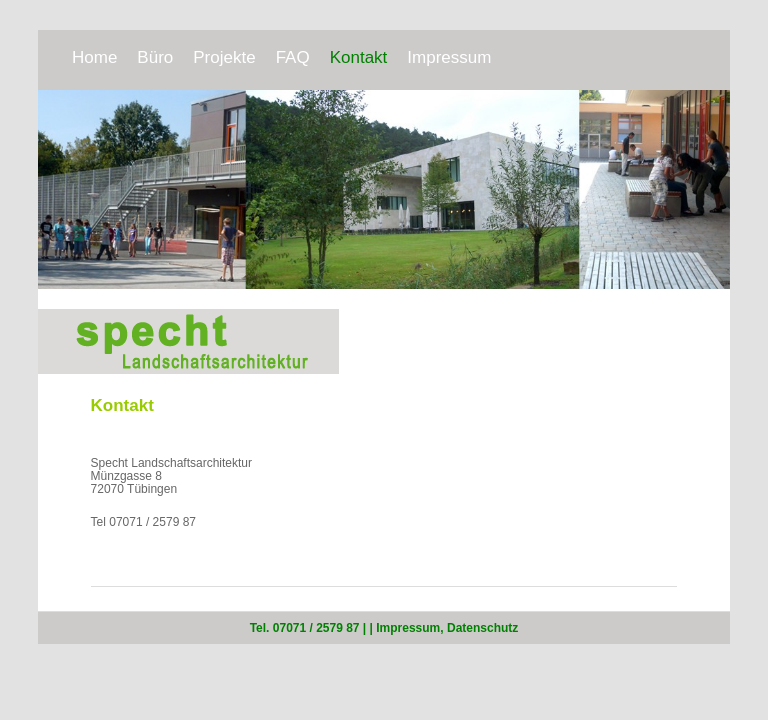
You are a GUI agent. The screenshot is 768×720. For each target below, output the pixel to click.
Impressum (449, 57)
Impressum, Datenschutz (447, 628)
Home (94, 57)
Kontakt (359, 57)
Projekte (224, 57)
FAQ (293, 57)
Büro (155, 57)
